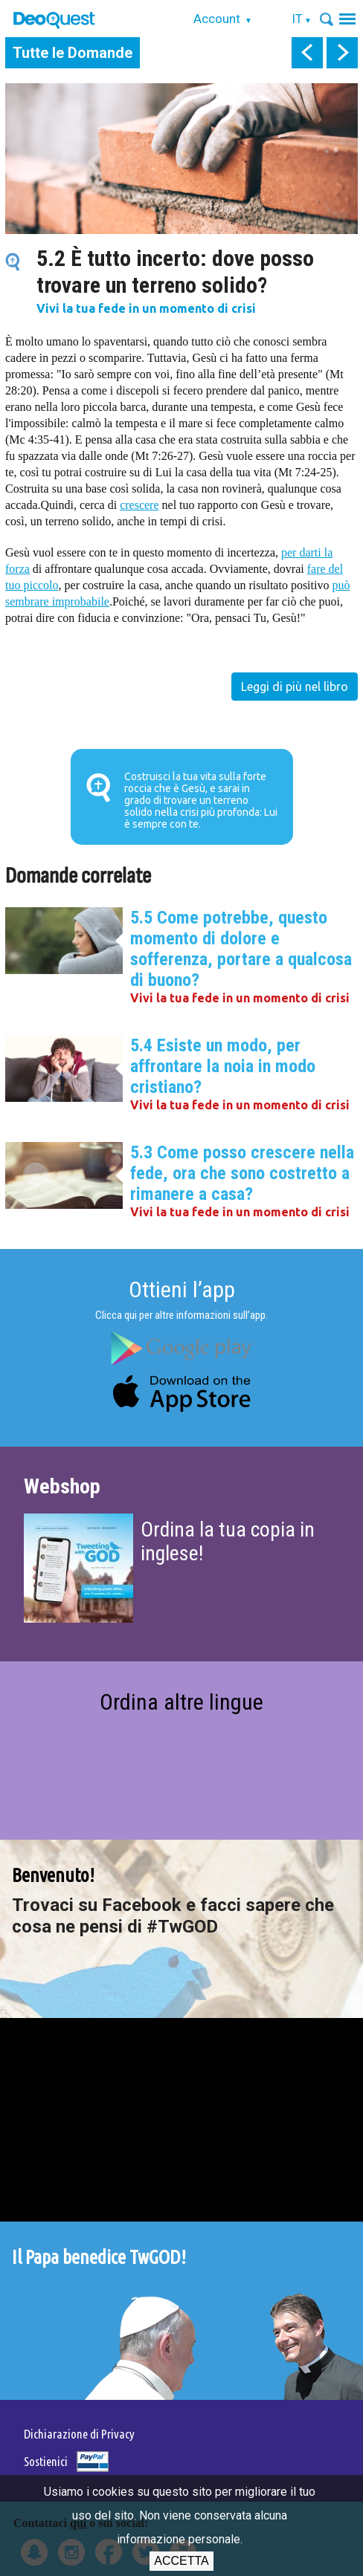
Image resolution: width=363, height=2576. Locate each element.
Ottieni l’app (182, 1289)
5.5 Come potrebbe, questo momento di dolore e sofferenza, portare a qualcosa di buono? (241, 948)
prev (307, 52)
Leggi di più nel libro (294, 686)
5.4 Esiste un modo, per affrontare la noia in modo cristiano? (222, 1066)
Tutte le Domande (72, 53)
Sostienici (46, 2461)
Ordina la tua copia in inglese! (228, 1541)
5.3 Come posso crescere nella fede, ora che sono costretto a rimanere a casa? (242, 1173)
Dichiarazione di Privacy (79, 2434)
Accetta (181, 2560)
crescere (139, 505)
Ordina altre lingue (181, 1702)
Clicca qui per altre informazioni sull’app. (181, 1315)
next (342, 52)
